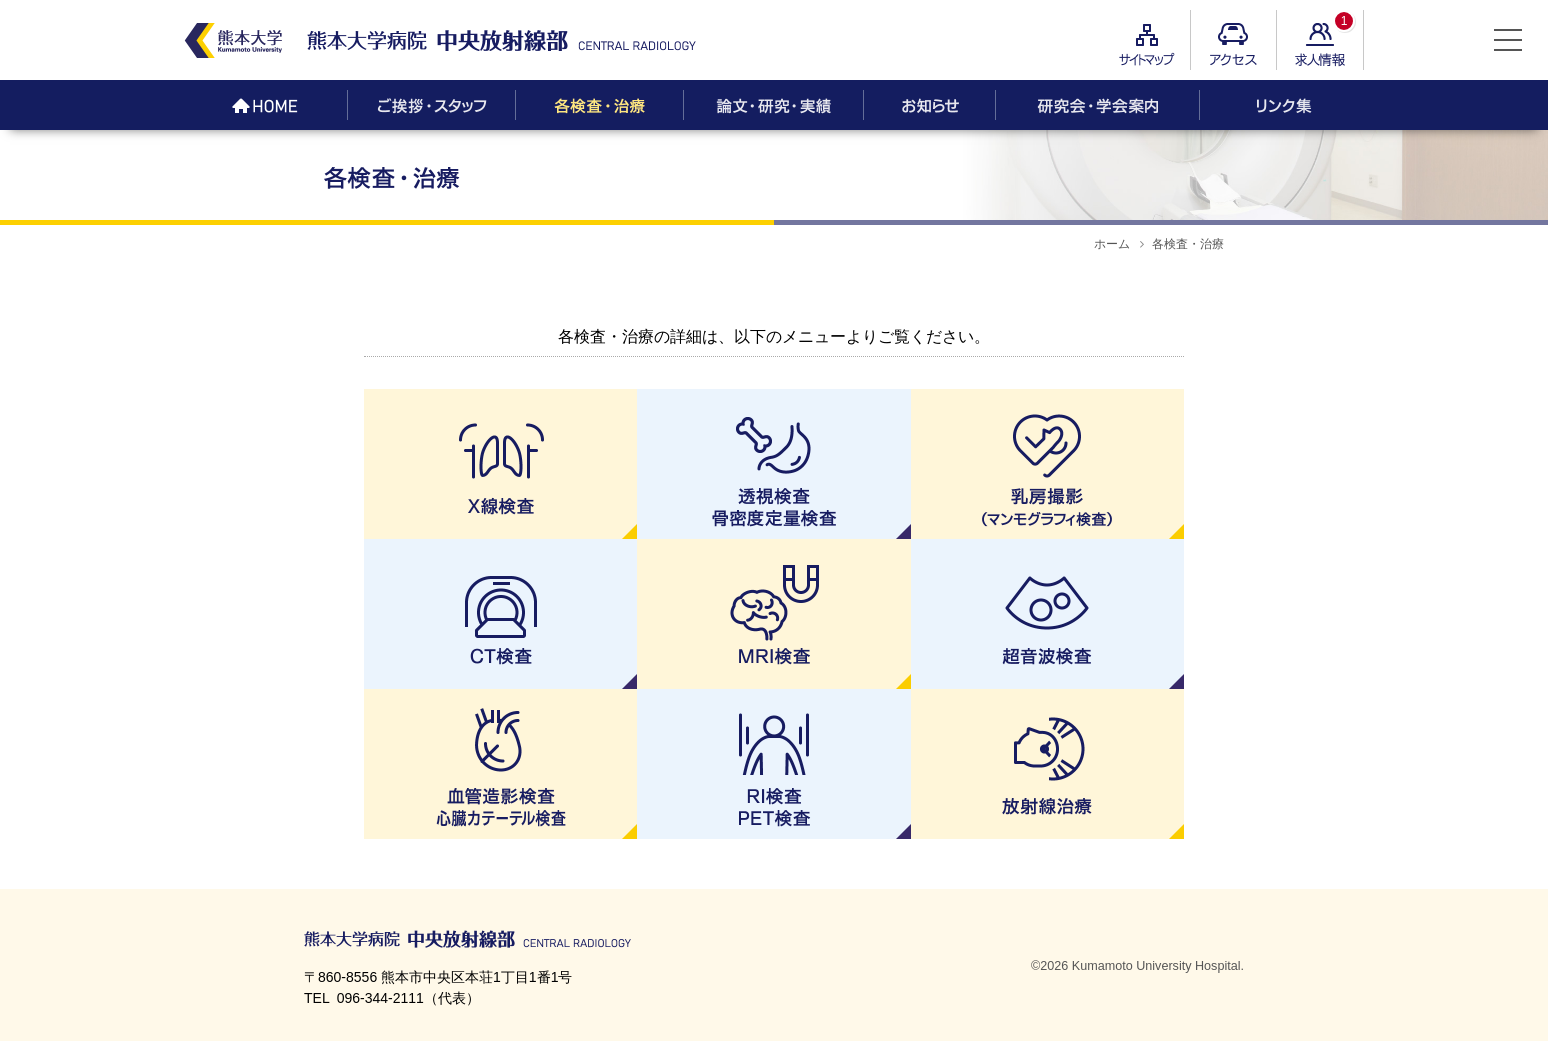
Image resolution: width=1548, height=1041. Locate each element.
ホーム (1112, 244)
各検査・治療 (1188, 244)
